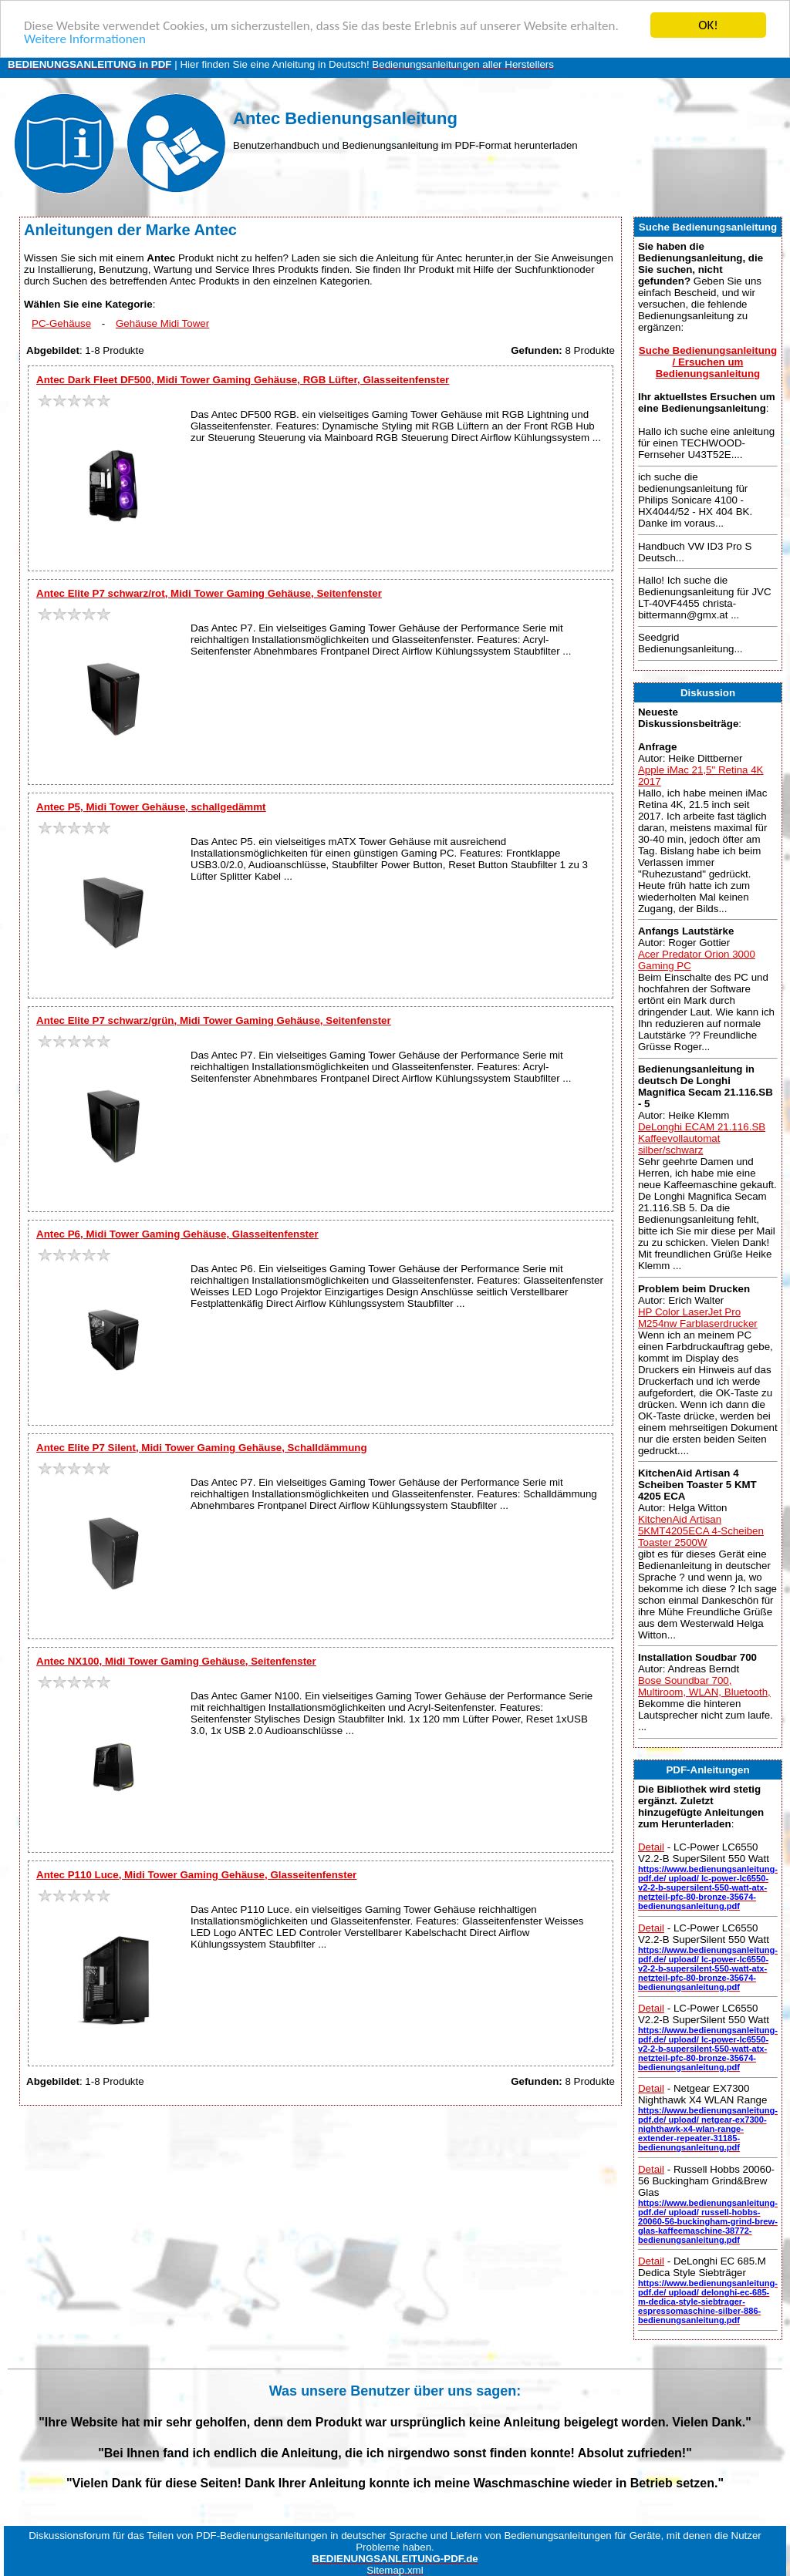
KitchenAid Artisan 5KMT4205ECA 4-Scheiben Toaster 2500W (701, 1531)
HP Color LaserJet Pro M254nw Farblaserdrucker (698, 1317)
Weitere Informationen (85, 39)
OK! (708, 25)
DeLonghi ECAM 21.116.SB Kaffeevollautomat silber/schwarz (701, 1138)
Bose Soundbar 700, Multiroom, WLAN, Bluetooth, (704, 1686)
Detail (651, 1847)
